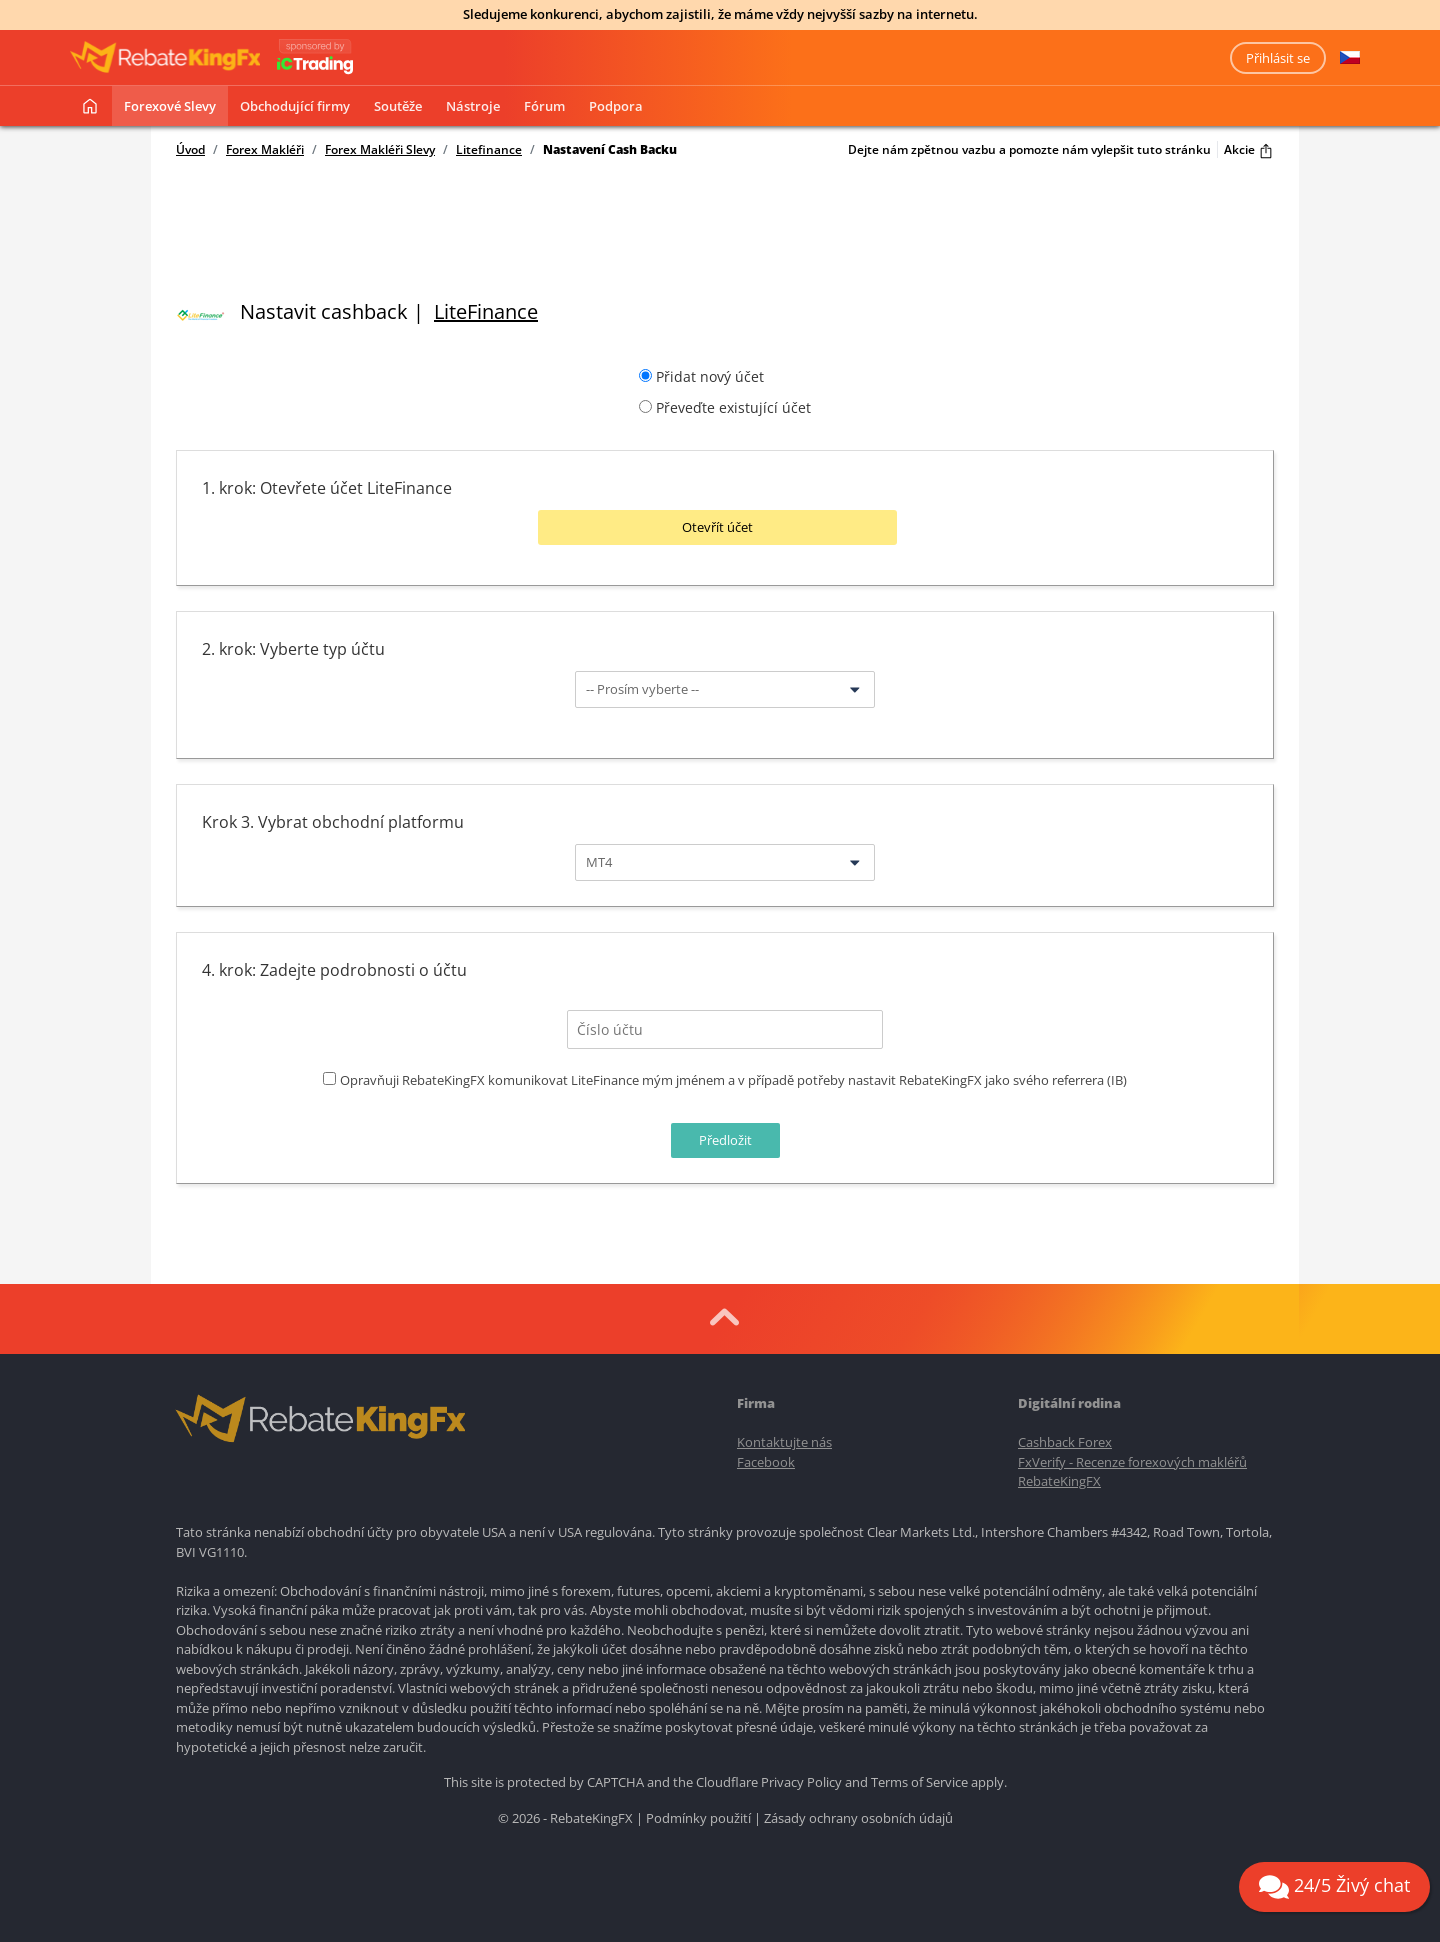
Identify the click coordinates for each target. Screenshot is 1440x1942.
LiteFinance (486, 311)
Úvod (190, 150)
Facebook (766, 1460)
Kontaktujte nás (784, 1440)
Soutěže (398, 106)
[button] (1350, 58)
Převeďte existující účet (733, 407)
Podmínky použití (698, 1816)
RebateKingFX (1059, 1479)
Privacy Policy (801, 1780)
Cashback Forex (1065, 1440)
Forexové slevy (170, 106)
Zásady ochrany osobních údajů (858, 1816)
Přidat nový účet (710, 376)
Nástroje (473, 106)
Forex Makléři (265, 150)
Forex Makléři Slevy (380, 150)
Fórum (544, 106)
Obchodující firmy (295, 106)
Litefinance (489, 150)
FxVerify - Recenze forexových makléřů (1132, 1460)
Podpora (616, 106)
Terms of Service (919, 1780)
